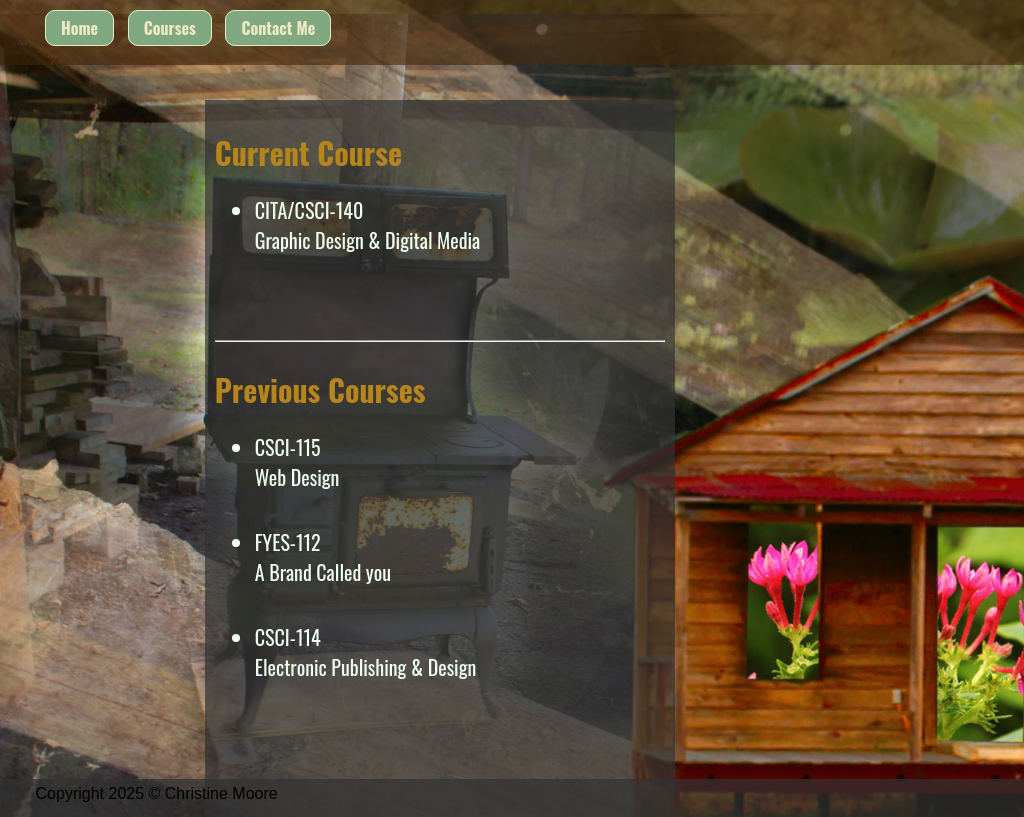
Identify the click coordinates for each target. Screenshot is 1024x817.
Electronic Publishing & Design (366, 667)
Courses (170, 28)
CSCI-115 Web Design (297, 462)
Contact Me (278, 28)
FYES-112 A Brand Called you (323, 557)
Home (79, 28)
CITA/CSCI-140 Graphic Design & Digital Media (367, 225)
